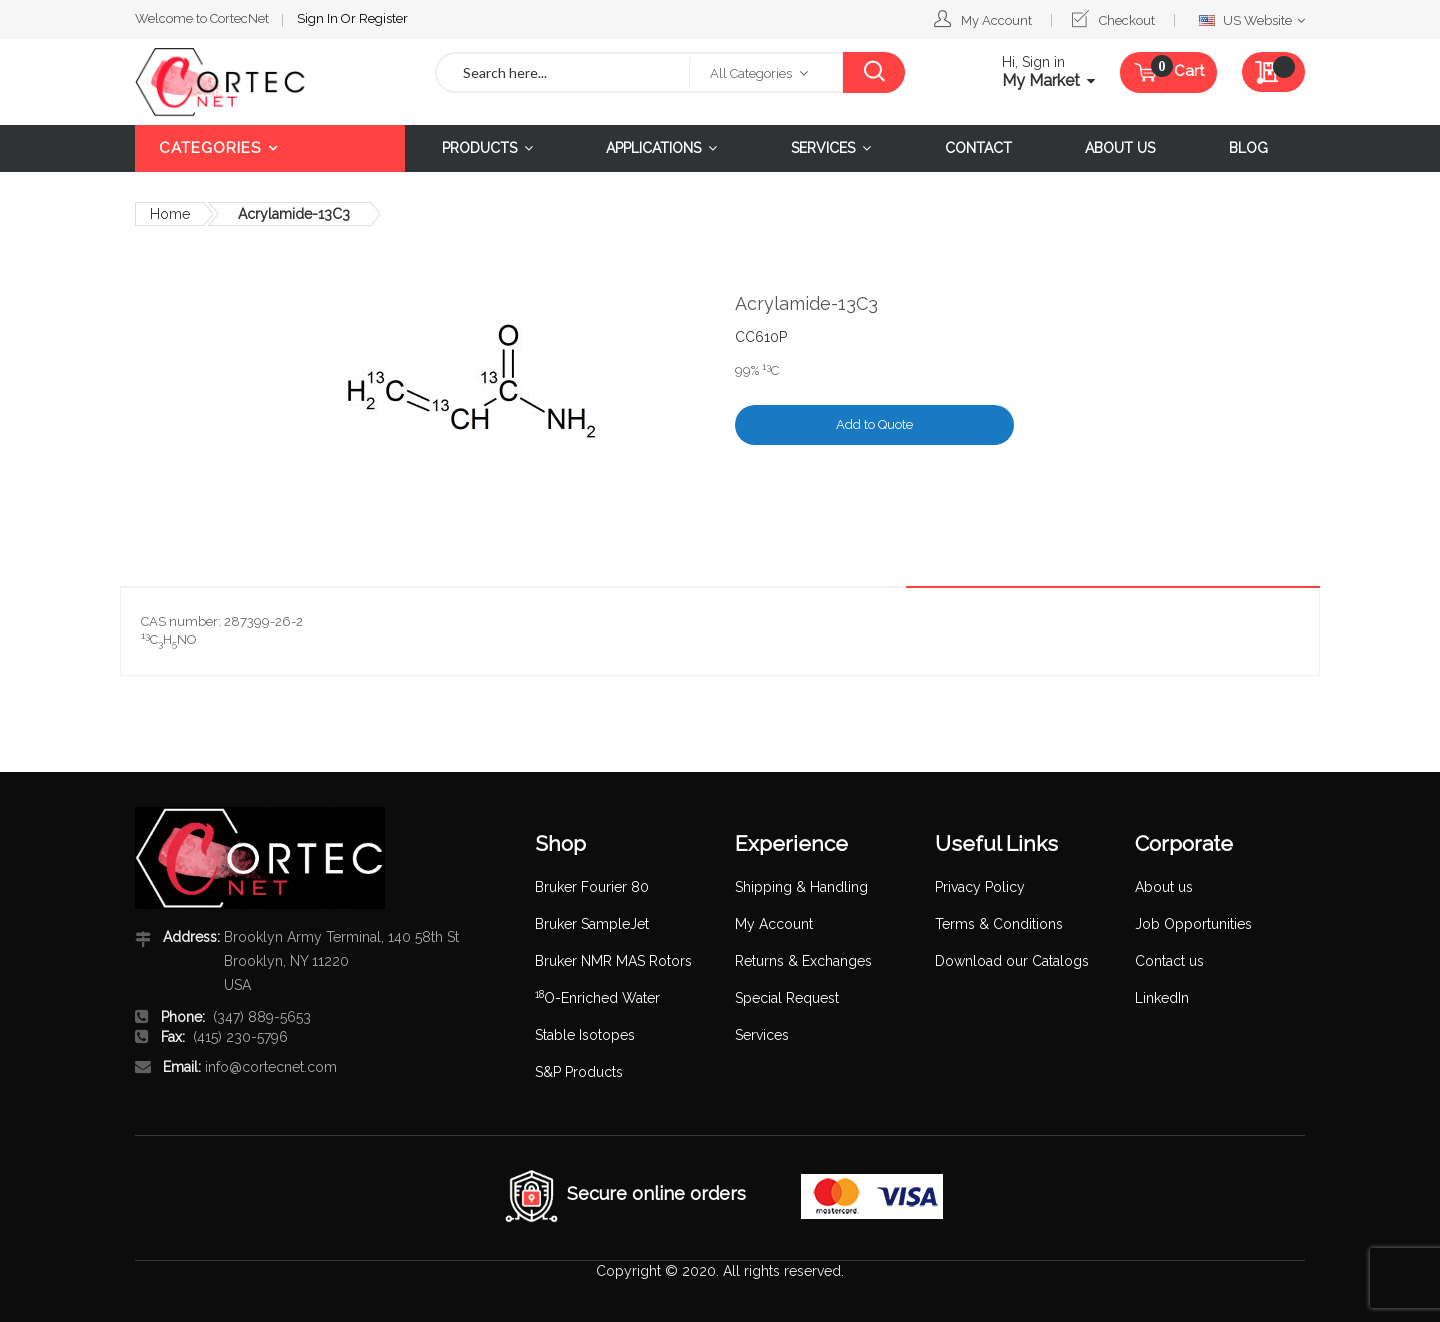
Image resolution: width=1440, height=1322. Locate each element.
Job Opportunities (1193, 924)
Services (762, 1035)
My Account (996, 20)
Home (170, 214)
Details (1267, 570)
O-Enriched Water (597, 998)
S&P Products (579, 1072)
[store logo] (270, 82)
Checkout (1127, 20)
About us (1164, 887)
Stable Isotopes (585, 1035)
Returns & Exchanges (803, 961)
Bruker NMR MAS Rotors (613, 961)
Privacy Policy (980, 887)
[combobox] (563, 72)
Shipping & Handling (801, 887)
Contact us (1169, 961)
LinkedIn (1162, 998)
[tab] (1267, 571)
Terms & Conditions (999, 924)
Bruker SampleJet (592, 924)
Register (383, 18)
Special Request (787, 998)
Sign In (319, 18)
